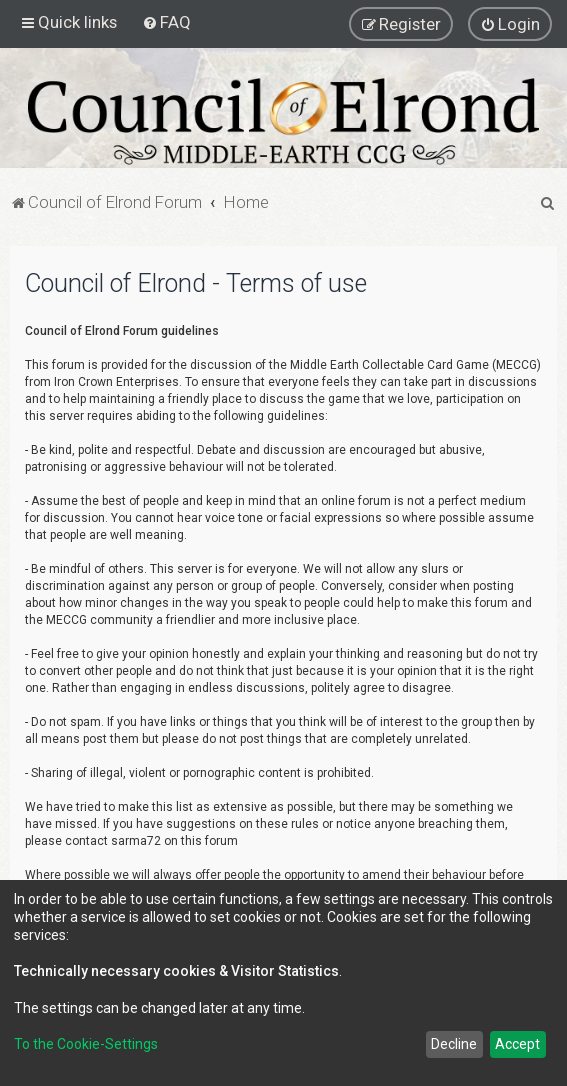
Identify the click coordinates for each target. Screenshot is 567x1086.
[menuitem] (166, 22)
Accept (517, 1044)
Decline (454, 1044)
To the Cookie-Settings (86, 1044)
